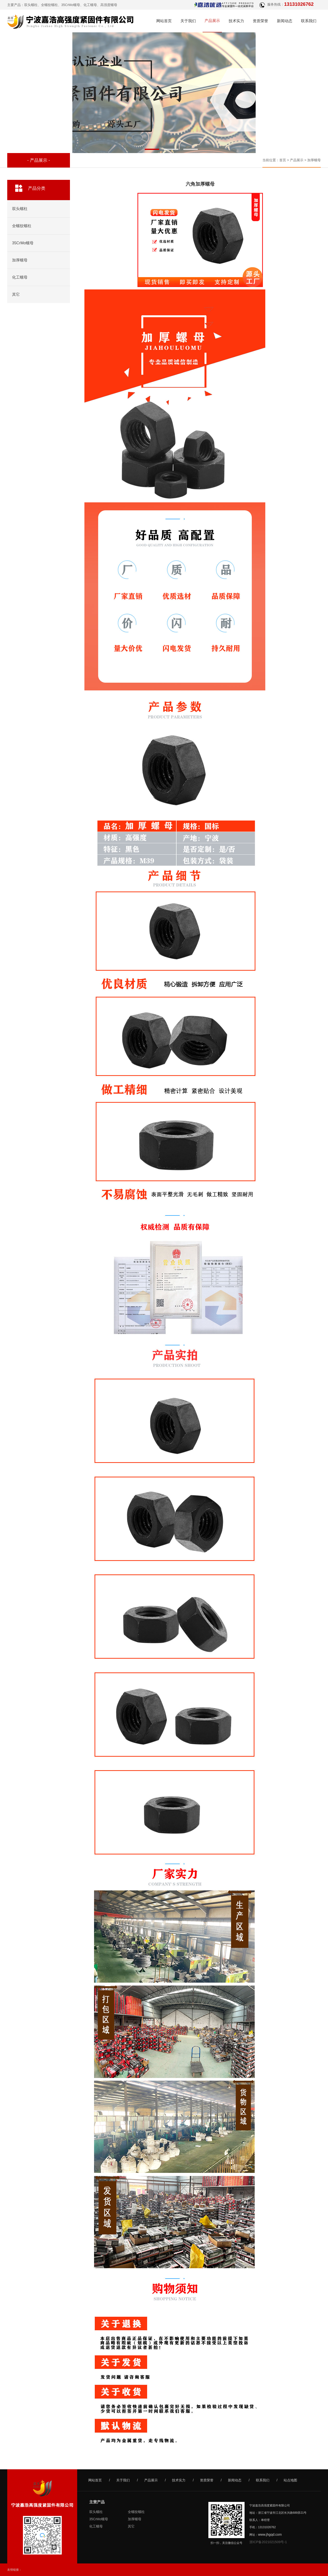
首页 (282, 160)
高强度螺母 (108, 5)
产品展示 (212, 21)
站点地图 (290, 2480)
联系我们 (308, 21)
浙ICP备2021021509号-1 (268, 2542)
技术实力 (236, 21)
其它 (131, 2526)
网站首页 (164, 21)
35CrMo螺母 (70, 5)
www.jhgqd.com (270, 2534)
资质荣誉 (260, 21)
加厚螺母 (314, 160)
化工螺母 (90, 5)
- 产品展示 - (38, 160)
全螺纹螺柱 (49, 5)
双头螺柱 (31, 5)
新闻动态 (284, 21)
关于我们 (188, 21)
